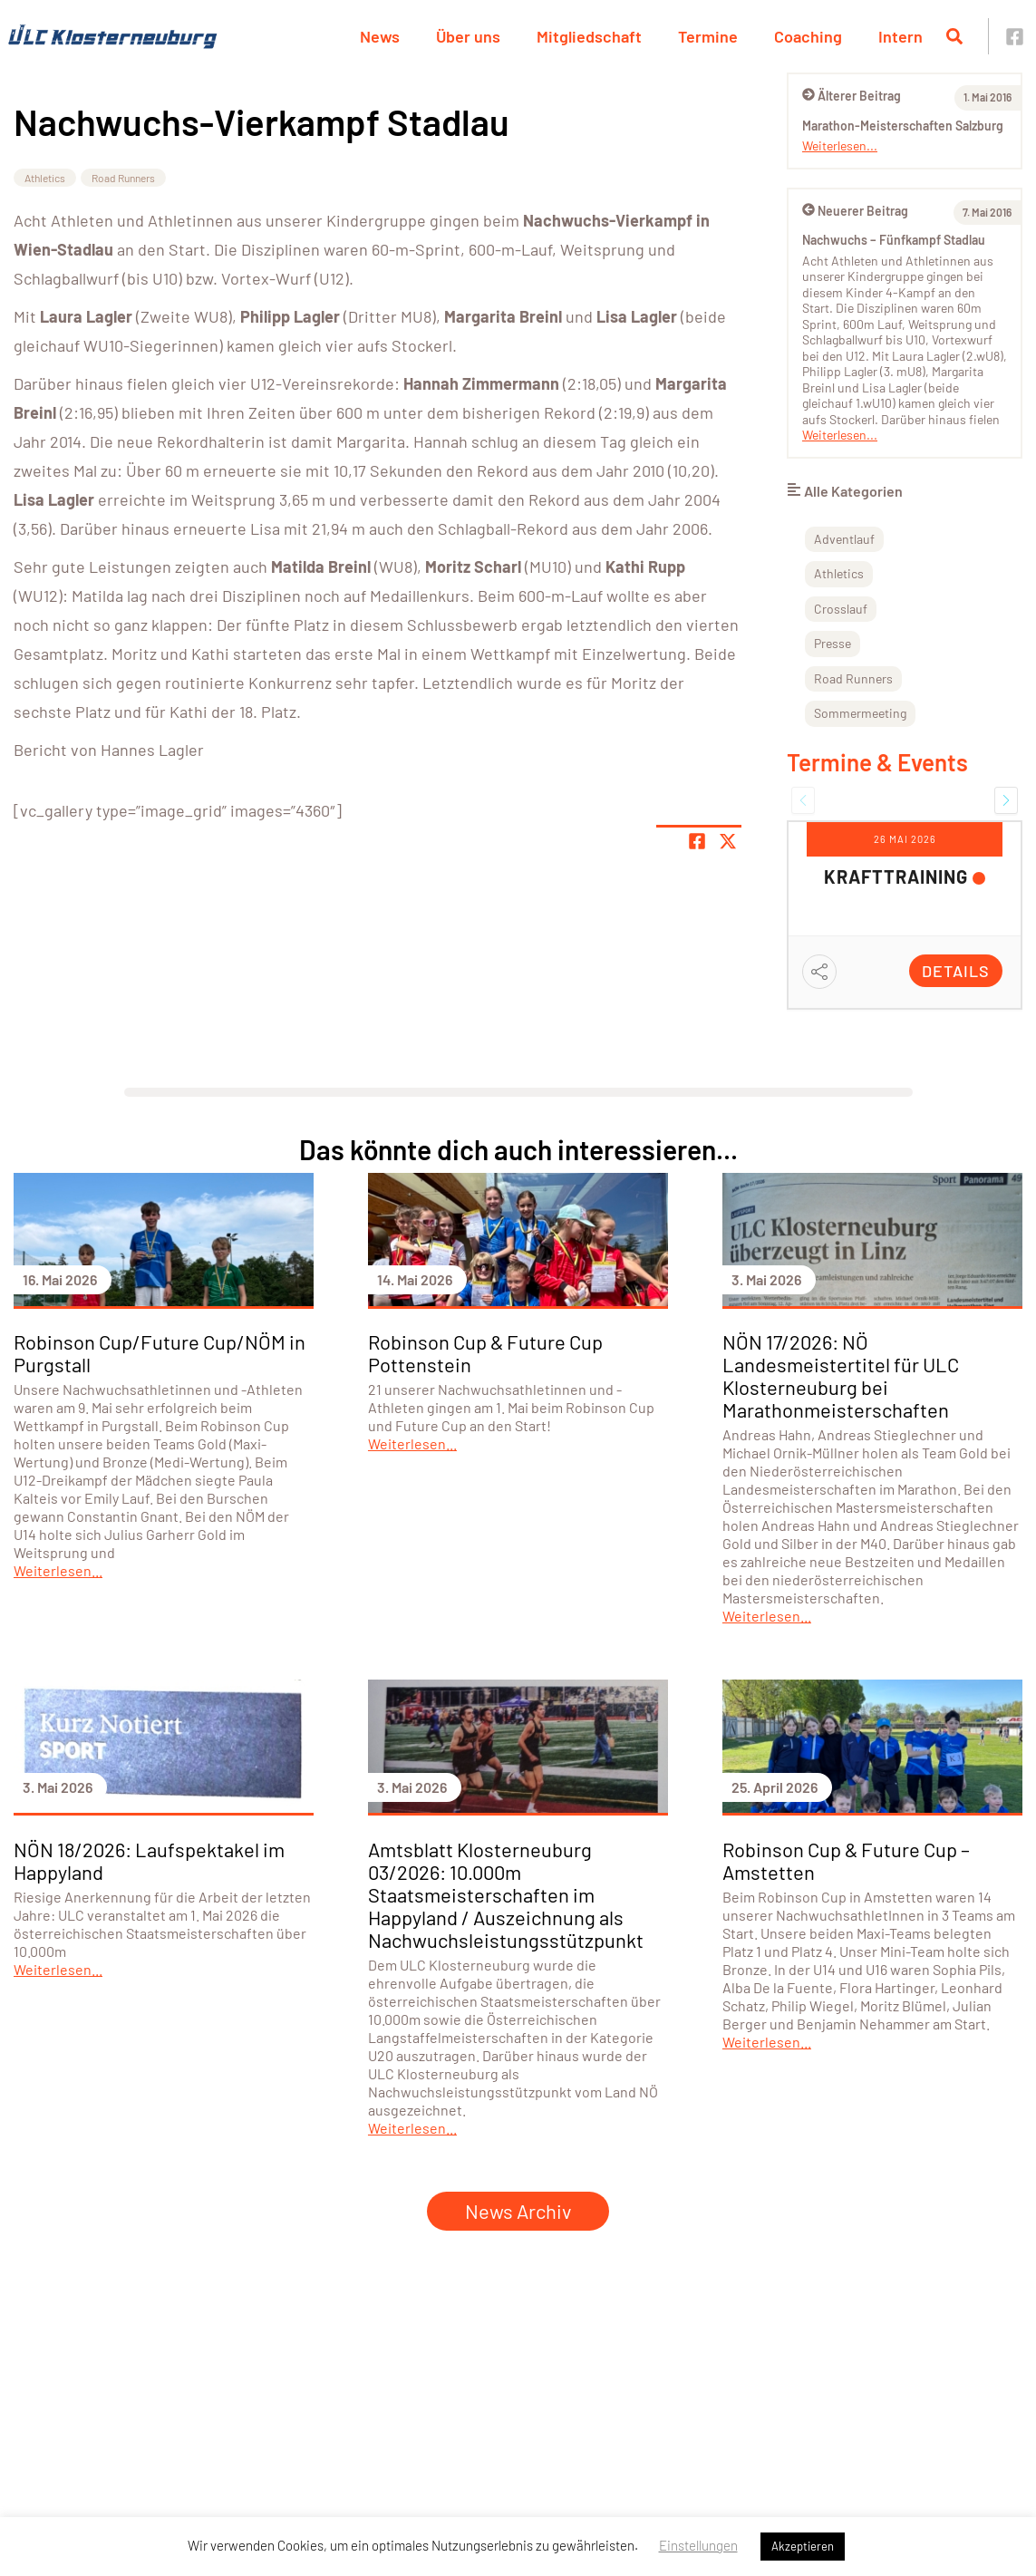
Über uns (468, 36)
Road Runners (123, 177)
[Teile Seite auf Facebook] (697, 841)
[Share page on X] (727, 841)
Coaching (808, 36)
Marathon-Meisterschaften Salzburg (902, 125)
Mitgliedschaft (589, 36)
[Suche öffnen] (954, 36)
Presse (832, 643)
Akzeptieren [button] (802, 2546)
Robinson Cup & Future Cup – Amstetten (846, 1860)
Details (956, 971)
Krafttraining (896, 876)
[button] (803, 800)
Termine (708, 36)
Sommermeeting (860, 713)
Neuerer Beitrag (855, 210)
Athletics (44, 177)
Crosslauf (840, 608)
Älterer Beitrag (851, 95)
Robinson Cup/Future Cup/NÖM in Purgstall (159, 1353)
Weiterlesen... (839, 145)
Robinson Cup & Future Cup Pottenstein (485, 1353)
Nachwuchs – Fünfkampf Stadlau (893, 239)
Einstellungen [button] (698, 2545)
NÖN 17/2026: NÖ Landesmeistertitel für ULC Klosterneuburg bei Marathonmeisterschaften (840, 1375)
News (380, 36)
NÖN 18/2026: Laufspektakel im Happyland (149, 1860)
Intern (900, 36)
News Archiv (518, 2211)
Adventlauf (844, 539)
